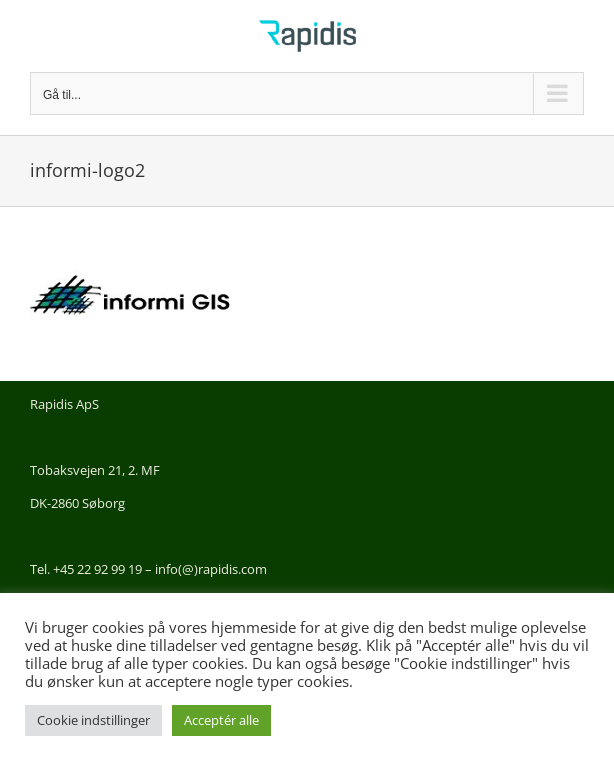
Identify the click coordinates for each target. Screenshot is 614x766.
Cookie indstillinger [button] (93, 720)
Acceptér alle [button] (221, 720)
